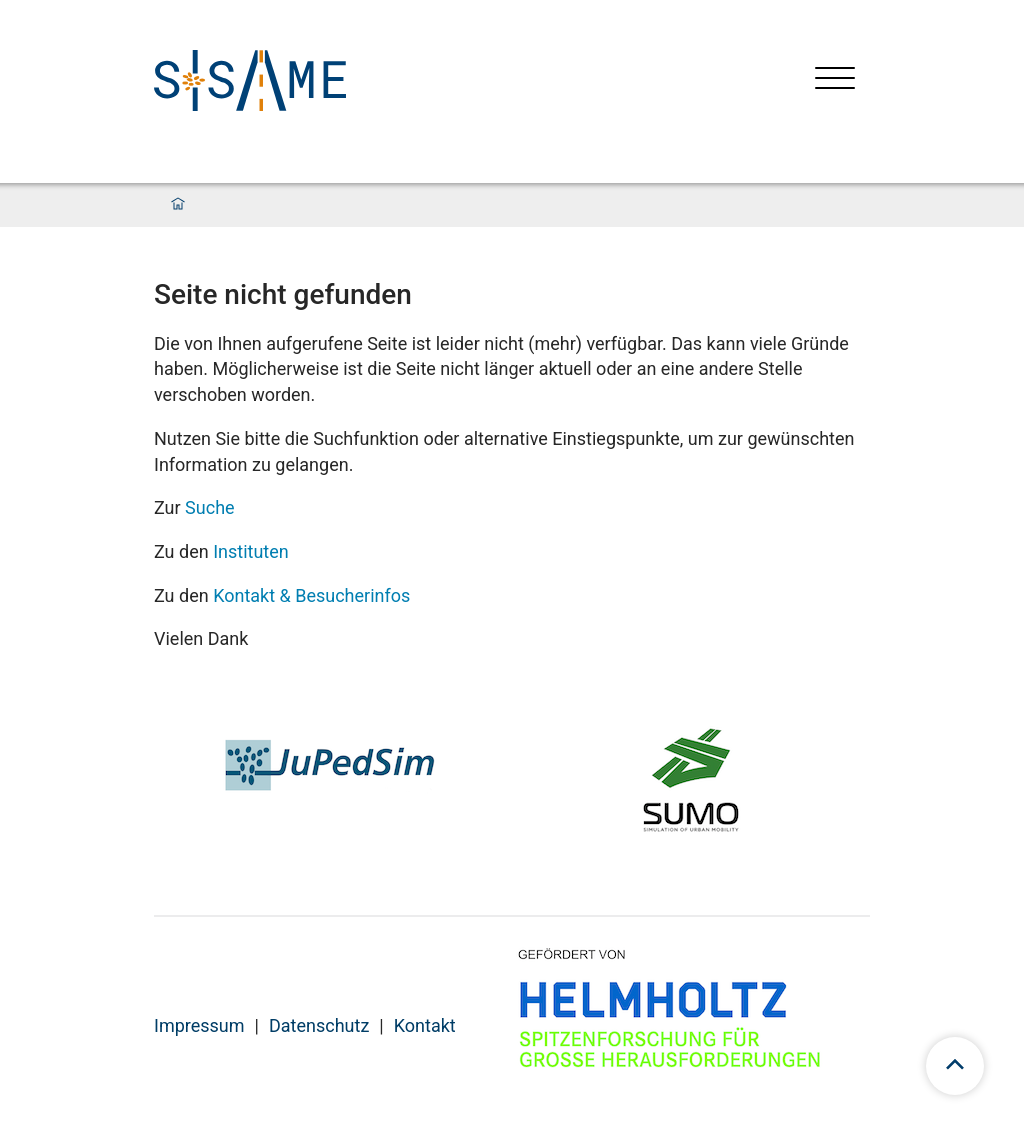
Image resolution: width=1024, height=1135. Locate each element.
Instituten (251, 551)
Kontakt (425, 1025)
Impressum (199, 1025)
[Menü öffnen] (835, 80)
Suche (210, 507)
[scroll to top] (955, 1066)
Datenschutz (319, 1025)
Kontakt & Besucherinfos (311, 595)
